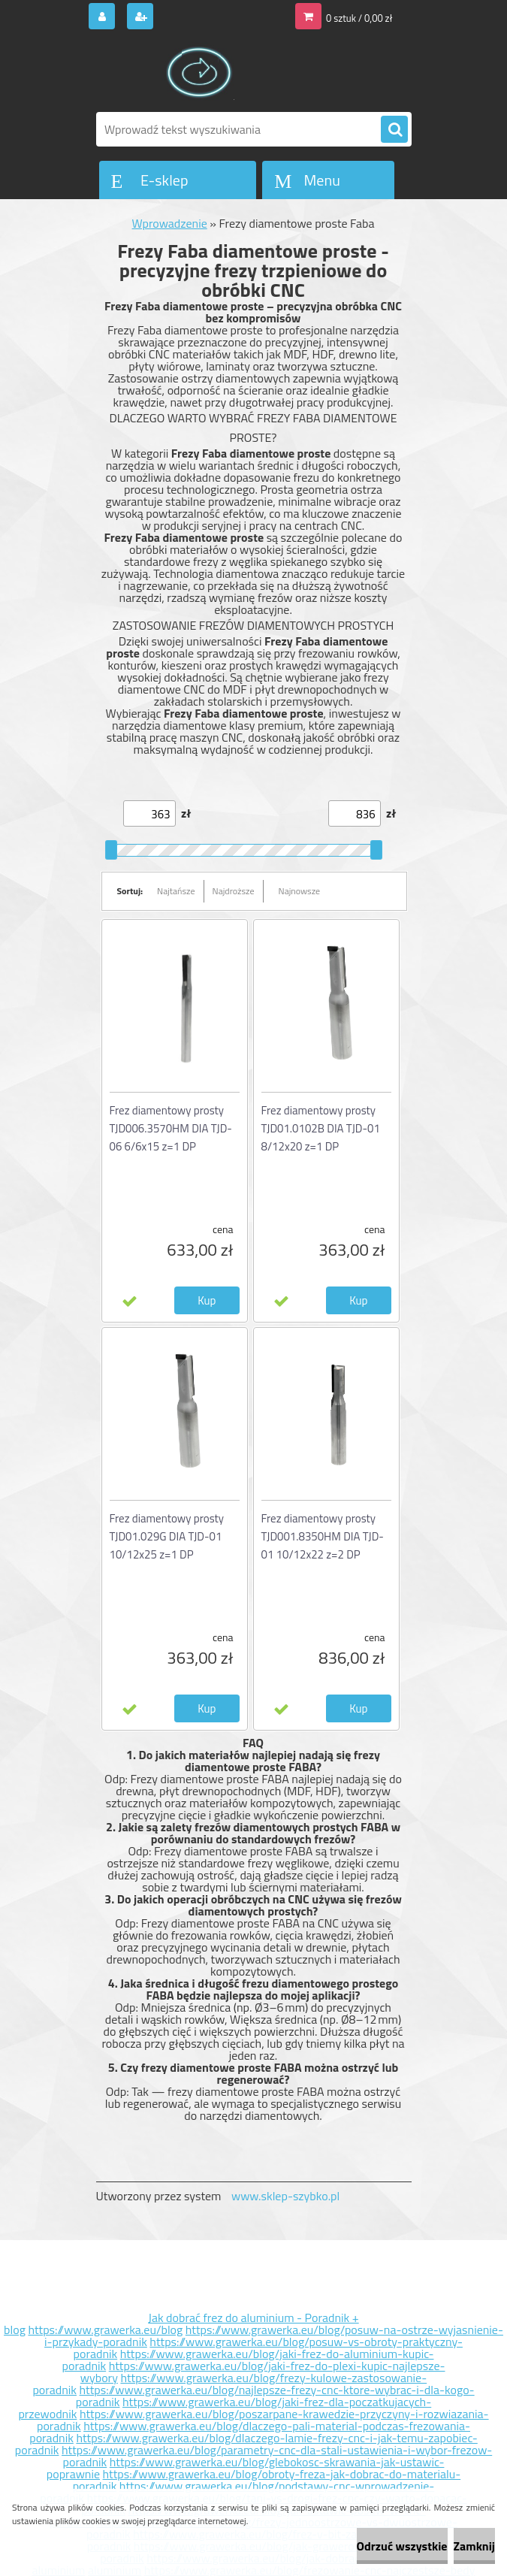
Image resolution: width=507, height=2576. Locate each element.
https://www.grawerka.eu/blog (105, 2330)
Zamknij (474, 2546)
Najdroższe (234, 891)
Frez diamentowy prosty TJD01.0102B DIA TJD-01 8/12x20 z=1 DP (320, 1128)
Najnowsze (300, 891)
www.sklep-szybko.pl (285, 2196)
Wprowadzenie (169, 223)
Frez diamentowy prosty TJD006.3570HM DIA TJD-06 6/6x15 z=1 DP (171, 1128)
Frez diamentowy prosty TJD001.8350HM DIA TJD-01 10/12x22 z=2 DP (322, 1536)
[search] (394, 130)
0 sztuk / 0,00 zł (359, 18)
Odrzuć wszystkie (402, 2546)
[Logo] (199, 72)
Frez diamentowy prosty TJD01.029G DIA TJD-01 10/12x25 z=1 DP (167, 1536)
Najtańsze (176, 891)
